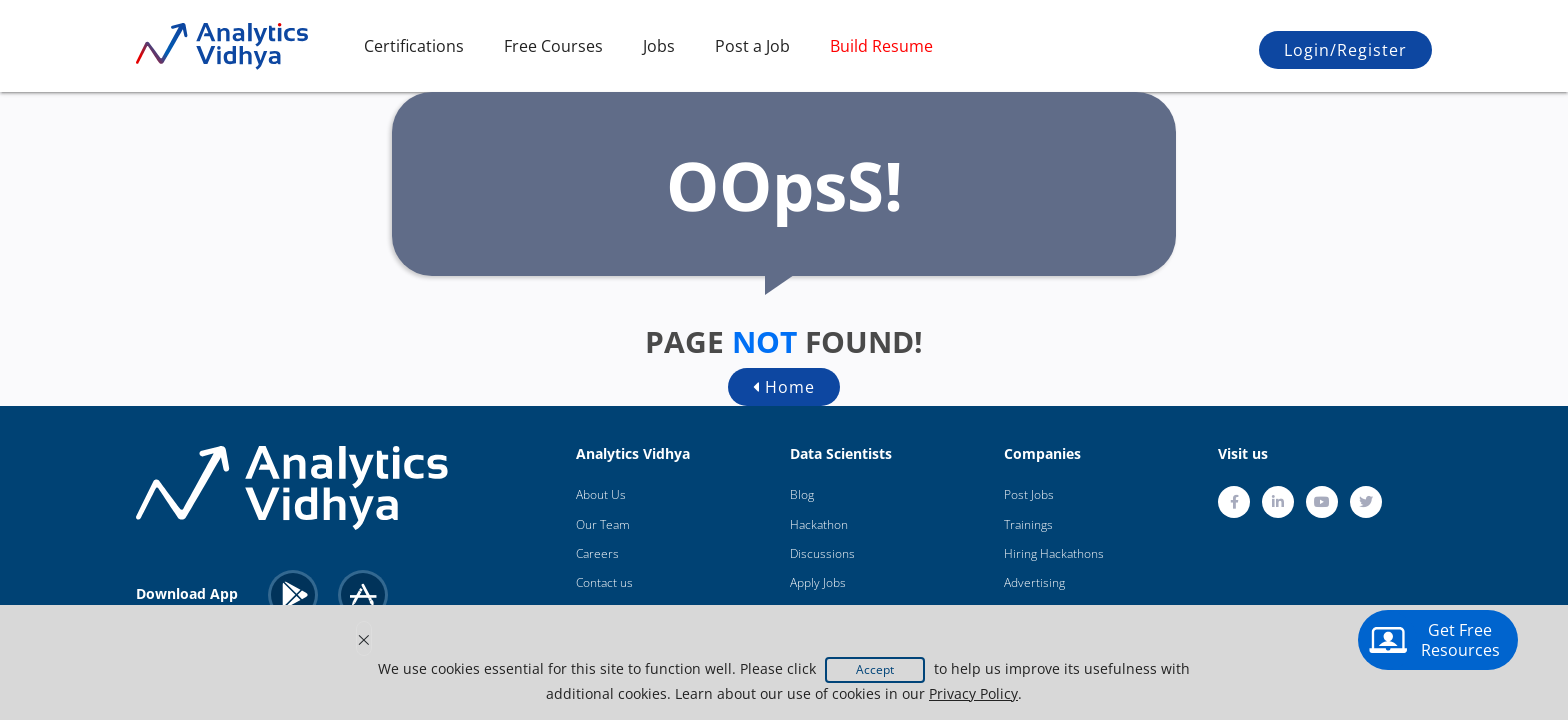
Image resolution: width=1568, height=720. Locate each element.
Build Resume (881, 46)
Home (784, 387)
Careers (597, 553)
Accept (875, 669)
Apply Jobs (818, 582)
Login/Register (1345, 50)
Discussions (822, 553)
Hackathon (819, 524)
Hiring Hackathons (1054, 553)
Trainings (1028, 524)
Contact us (604, 582)
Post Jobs (1029, 494)
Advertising (1034, 582)
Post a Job (752, 46)
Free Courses (553, 46)
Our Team (603, 524)
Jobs (659, 46)
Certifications (414, 46)
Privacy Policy (973, 693)
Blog (802, 494)
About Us (601, 494)
